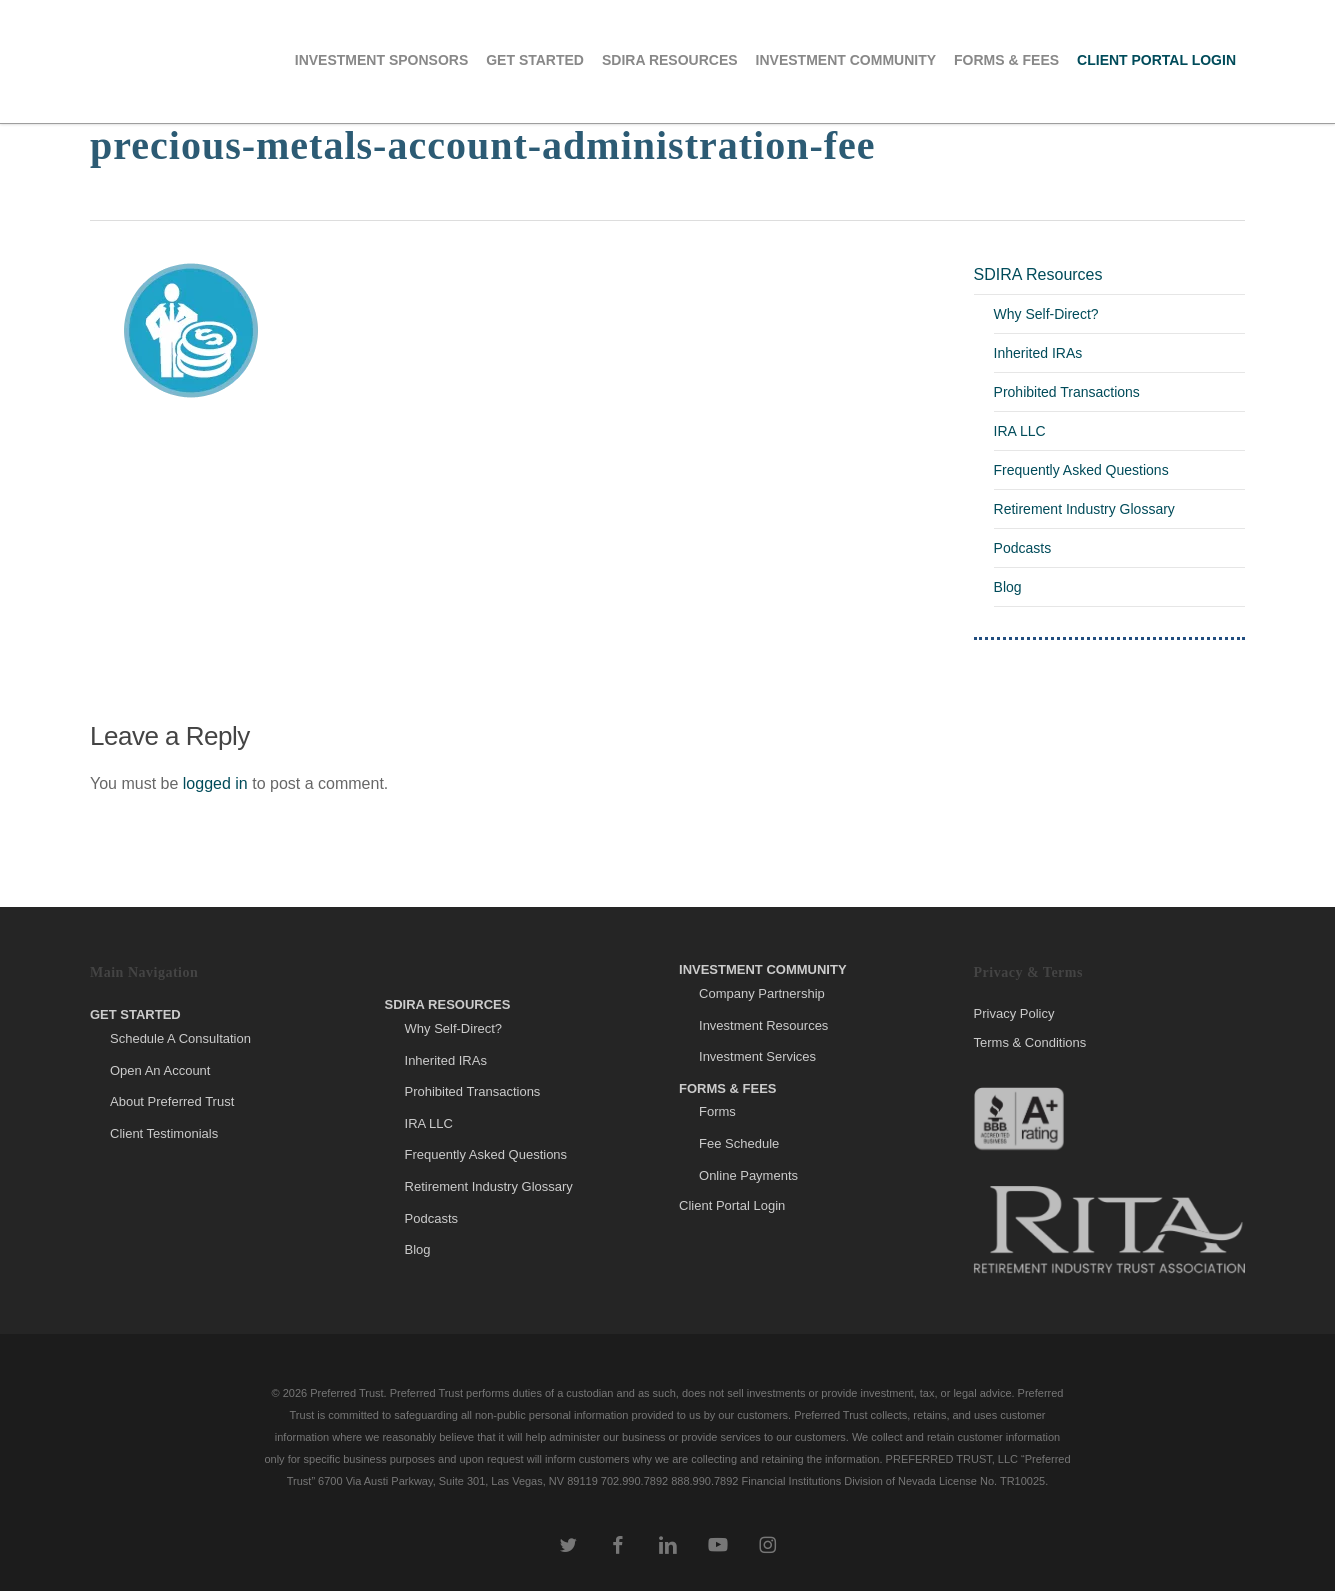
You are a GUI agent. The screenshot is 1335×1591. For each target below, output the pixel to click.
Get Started (135, 1014)
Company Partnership (762, 993)
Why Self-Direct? (1046, 314)
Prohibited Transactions (1067, 392)
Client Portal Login (732, 1205)
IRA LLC (1020, 431)
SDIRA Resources (1038, 274)
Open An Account (160, 1070)
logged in (215, 783)
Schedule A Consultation (180, 1038)
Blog (1008, 587)
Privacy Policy (1014, 1014)
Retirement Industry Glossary (1084, 509)
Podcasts (1023, 548)
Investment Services (757, 1056)
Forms (717, 1111)
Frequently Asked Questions (1081, 470)
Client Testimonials (164, 1133)
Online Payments (748, 1175)
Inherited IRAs (1038, 353)
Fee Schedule (739, 1143)
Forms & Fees (728, 1088)
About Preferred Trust (172, 1101)
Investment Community (763, 969)
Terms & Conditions (1030, 1042)
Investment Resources (763, 1025)
